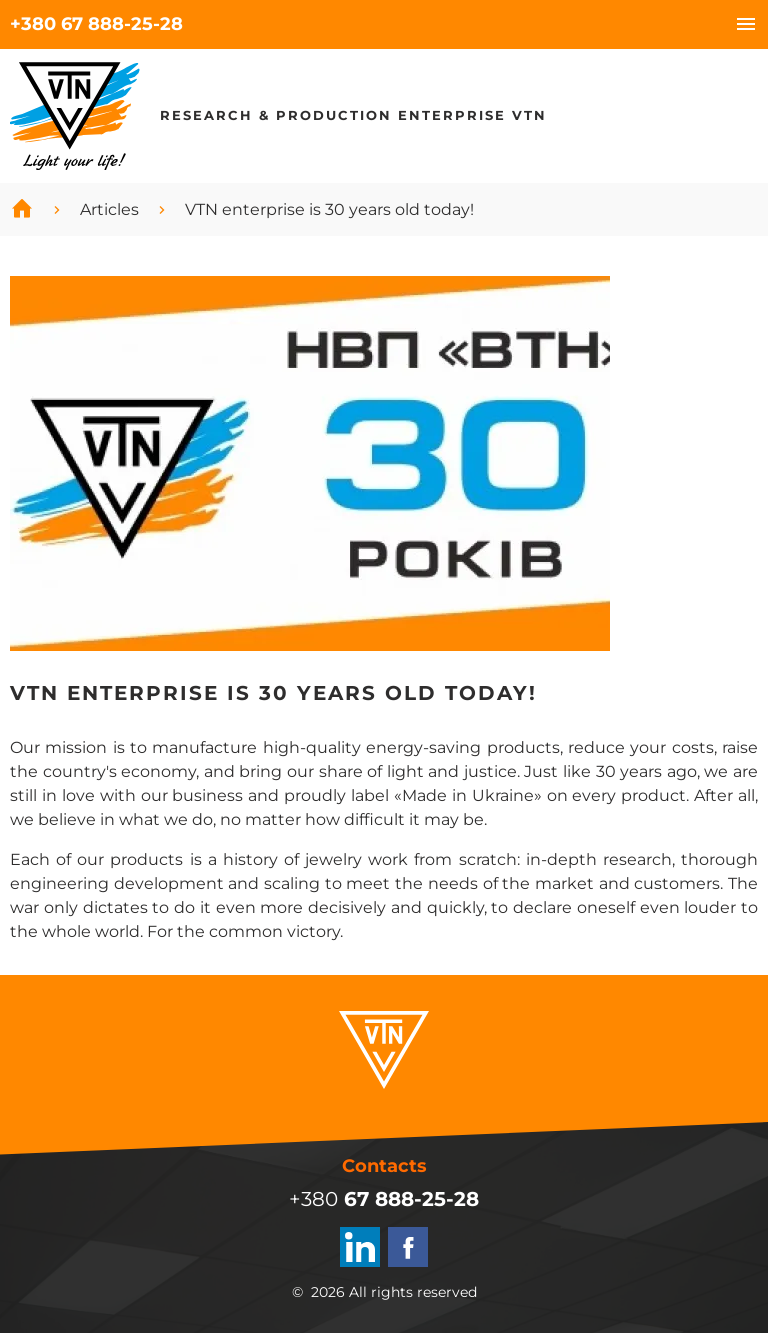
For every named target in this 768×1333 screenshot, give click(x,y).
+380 (96, 24)
